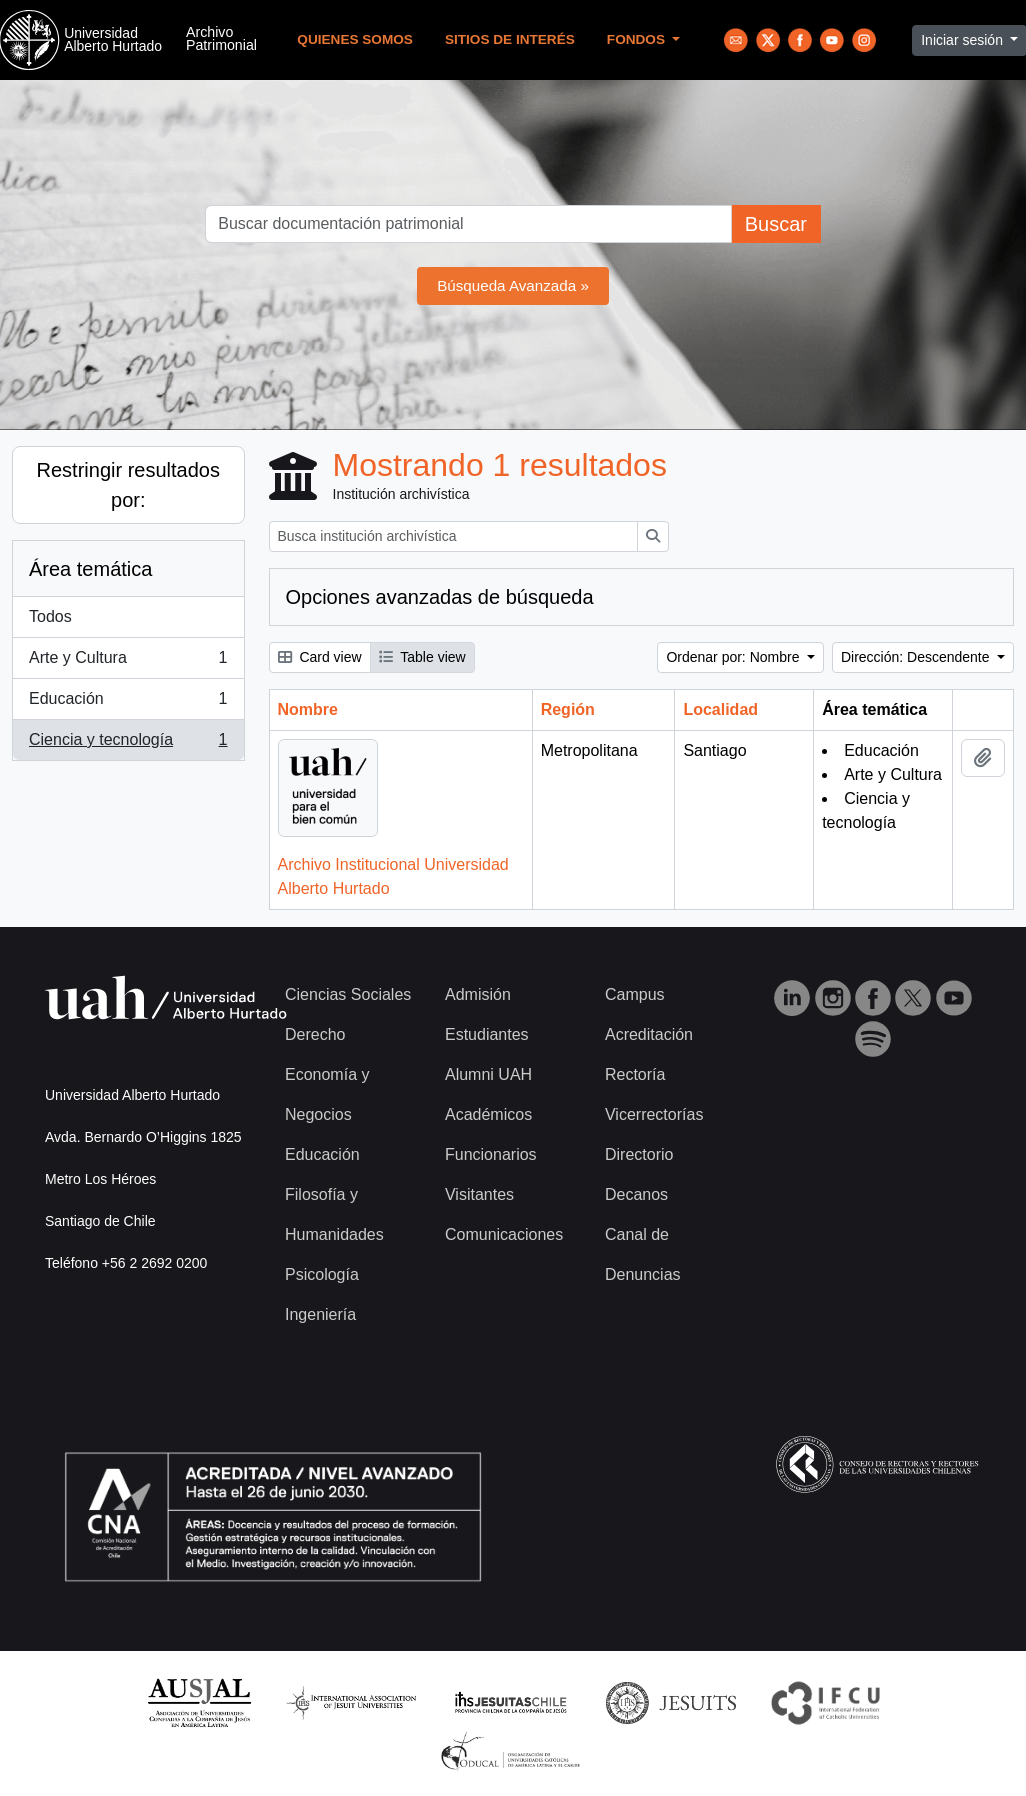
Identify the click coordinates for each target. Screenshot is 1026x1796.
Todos (50, 616)
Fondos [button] (638, 39)
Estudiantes (487, 1034)
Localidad (720, 709)
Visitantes (479, 1194)
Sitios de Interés (510, 39)
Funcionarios (491, 1154)
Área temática (90, 569)
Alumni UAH (488, 1074)
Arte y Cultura (128, 662)
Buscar (776, 224)
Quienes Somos (355, 39)
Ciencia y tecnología (128, 744)
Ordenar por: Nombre (734, 657)
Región (568, 709)
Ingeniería (320, 1314)
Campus (635, 994)
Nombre (308, 709)
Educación (128, 703)
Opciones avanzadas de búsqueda (440, 597)
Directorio (639, 1154)
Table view (422, 657)
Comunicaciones (504, 1234)
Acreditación (649, 1034)
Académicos (488, 1114)
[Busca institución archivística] (453, 536)
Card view (320, 657)
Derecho (315, 1034)
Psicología (322, 1274)
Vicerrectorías (654, 1114)
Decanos (636, 1194)
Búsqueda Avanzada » (513, 285)
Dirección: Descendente (917, 657)
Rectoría (635, 1074)
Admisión (478, 994)
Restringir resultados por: (128, 485)
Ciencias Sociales (348, 994)
